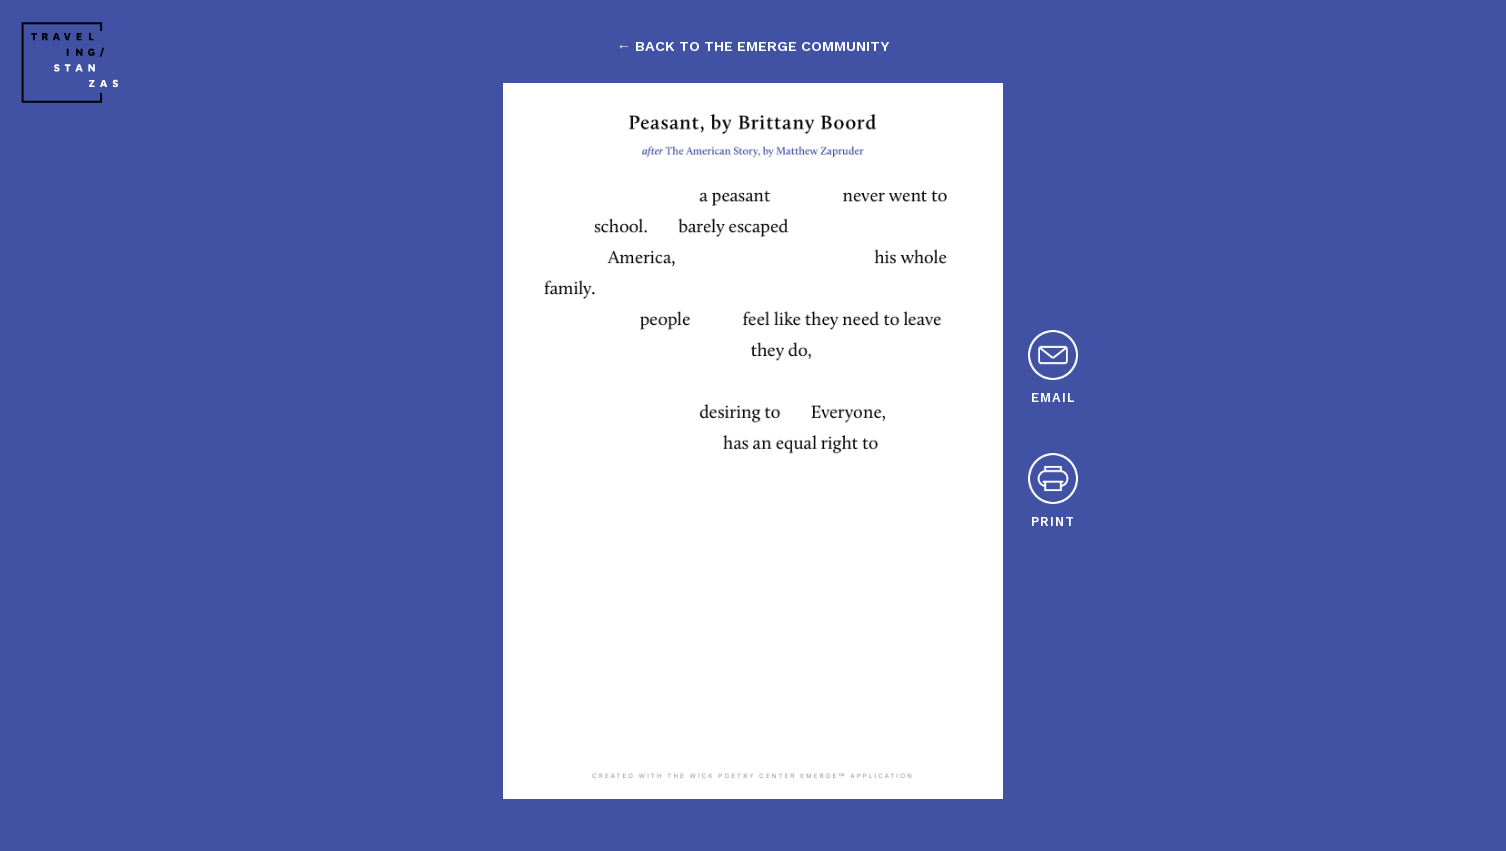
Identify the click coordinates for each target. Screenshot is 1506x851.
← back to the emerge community (753, 46)
